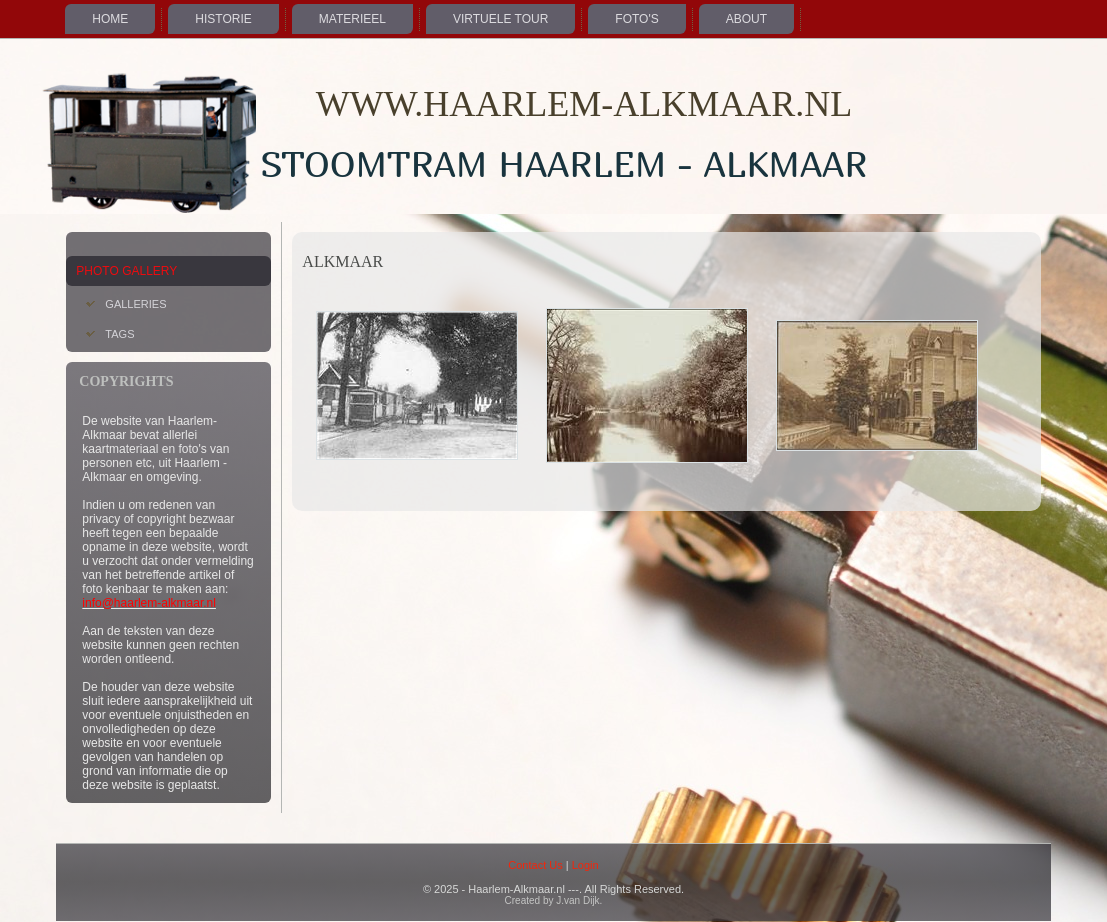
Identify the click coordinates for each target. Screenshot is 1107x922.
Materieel (352, 19)
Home (110, 19)
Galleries (135, 304)
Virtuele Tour (500, 19)
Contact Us (535, 865)
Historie (223, 19)
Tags (119, 334)
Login (585, 865)
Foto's (636, 19)
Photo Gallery (126, 271)
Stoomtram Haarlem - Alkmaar (563, 163)
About (746, 19)
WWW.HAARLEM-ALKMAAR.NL (584, 104)
